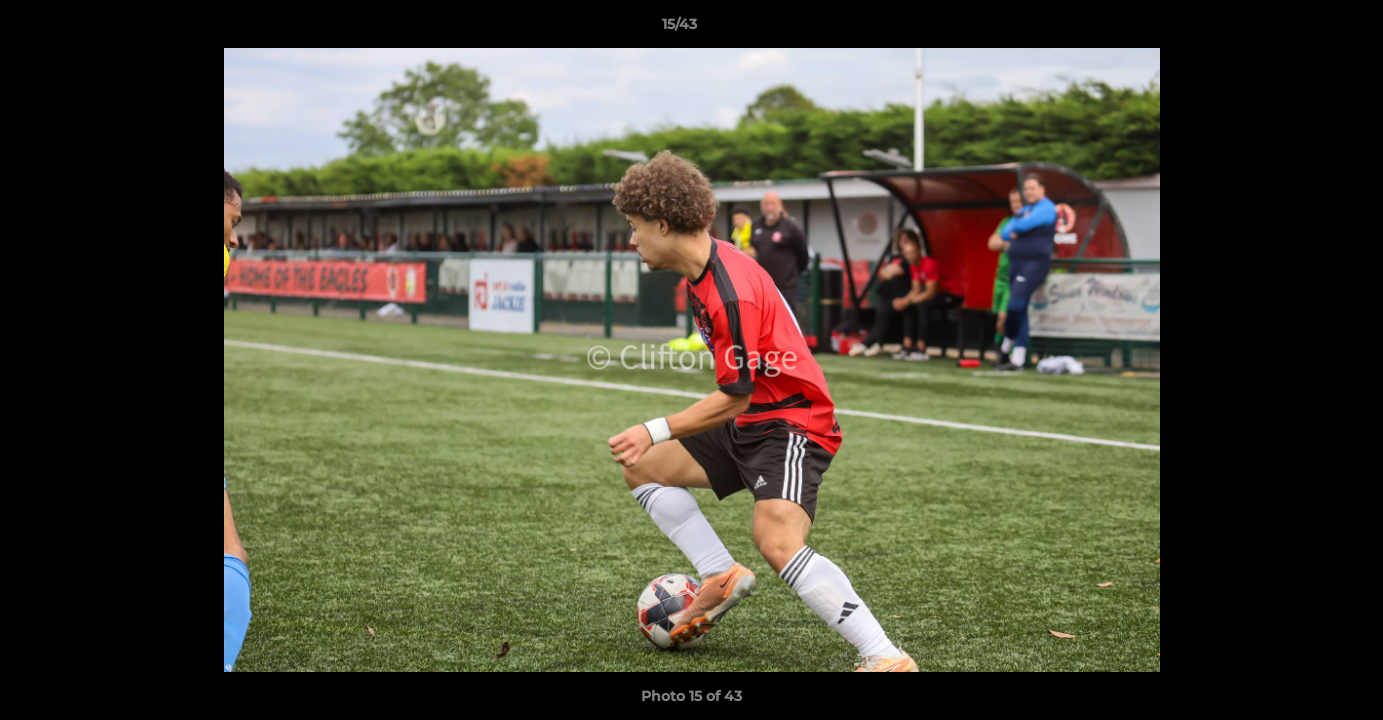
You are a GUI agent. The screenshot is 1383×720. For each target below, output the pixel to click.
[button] (1299, 29)
